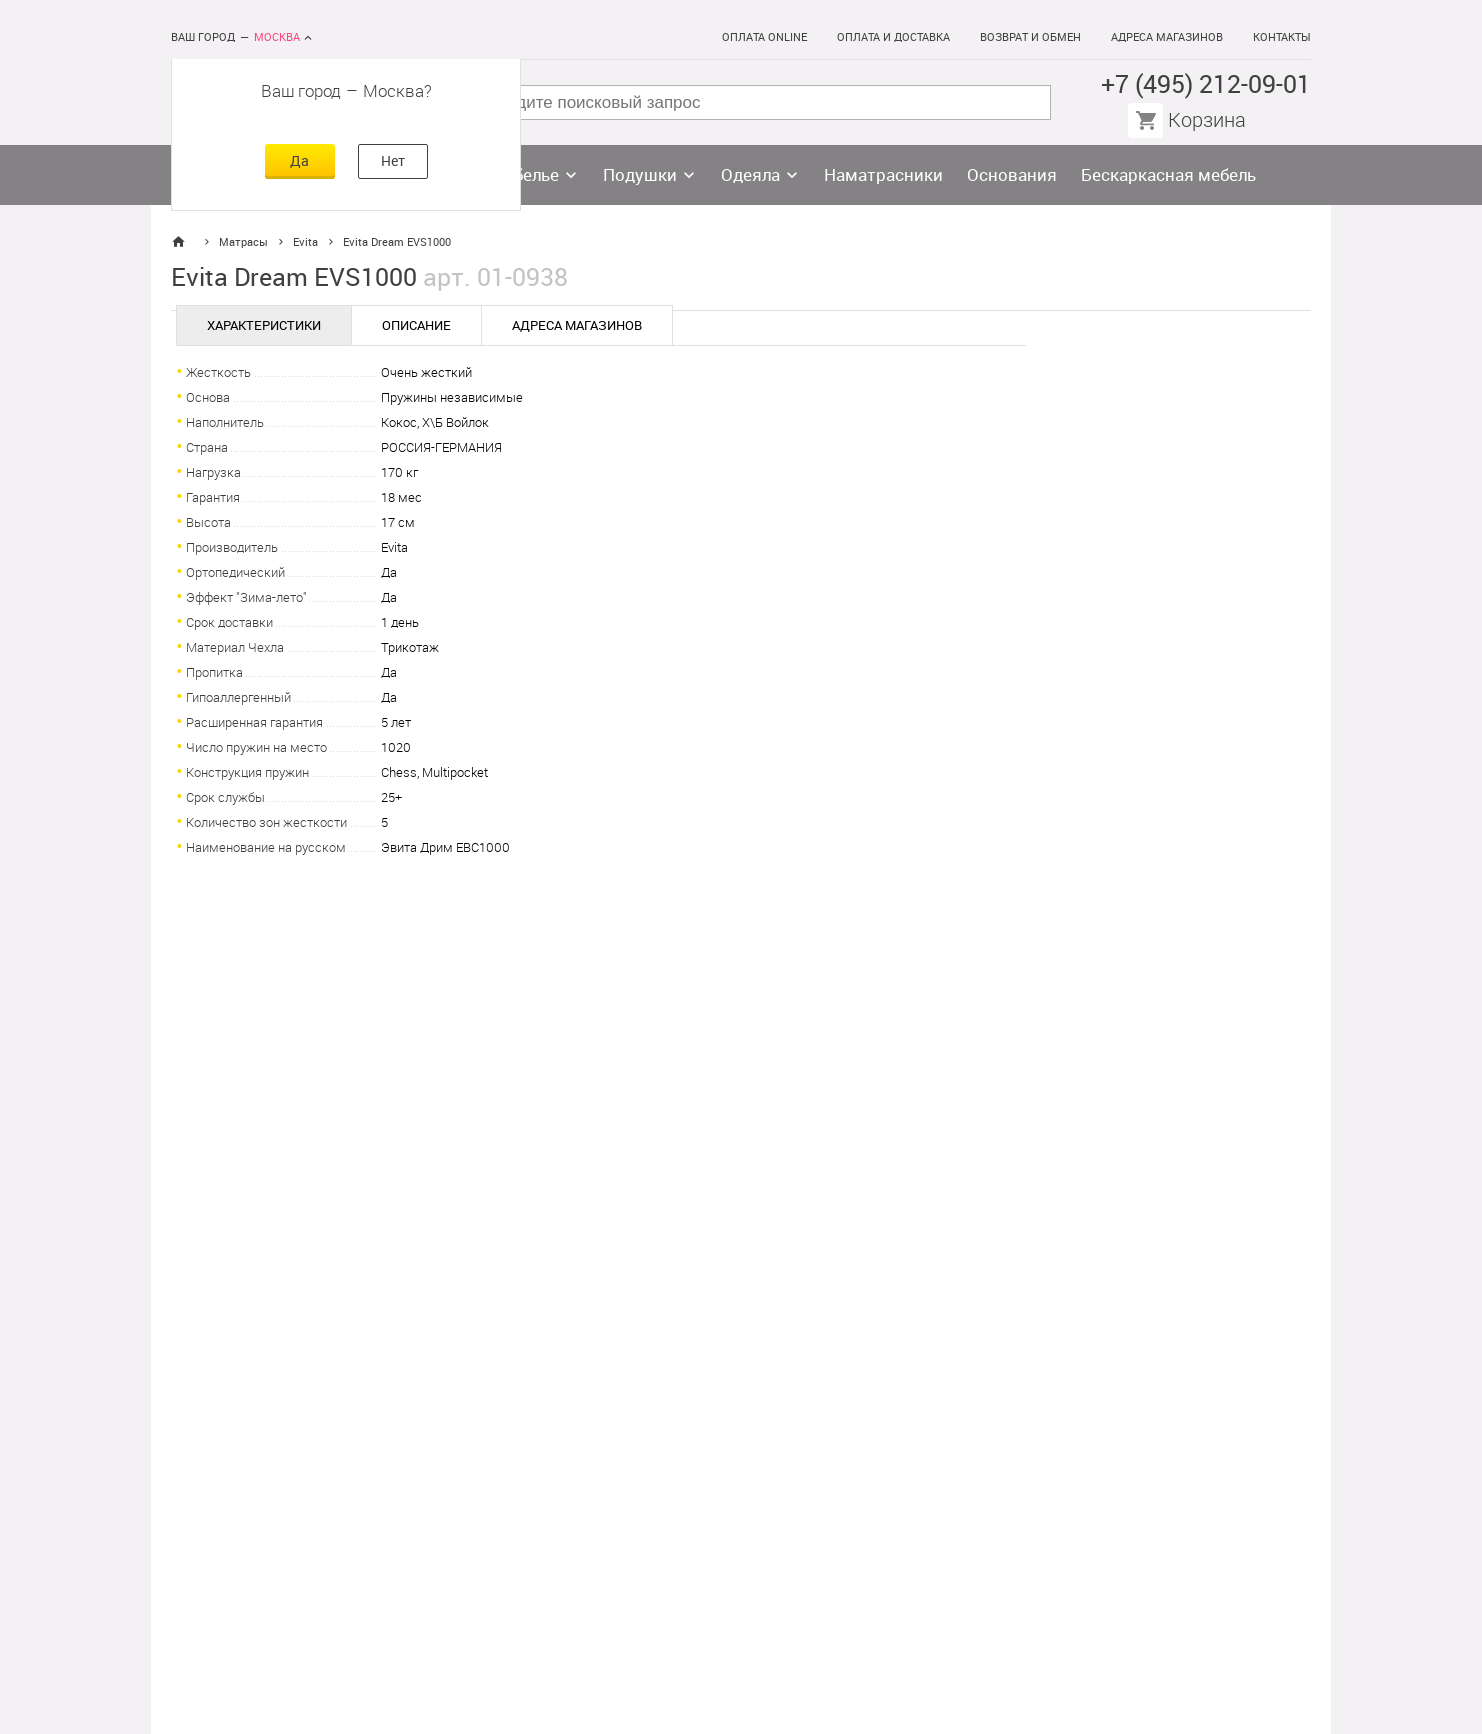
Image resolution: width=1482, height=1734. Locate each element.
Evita (305, 242)
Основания (1012, 175)
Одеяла (750, 175)
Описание (416, 325)
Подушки (640, 175)
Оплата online (764, 37)
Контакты (1282, 37)
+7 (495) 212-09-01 (1206, 84)
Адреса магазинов (1167, 37)
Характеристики (264, 325)
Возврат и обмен (1030, 37)
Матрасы (243, 242)
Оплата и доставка (893, 37)
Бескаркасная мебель (1168, 175)
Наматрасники (883, 175)
